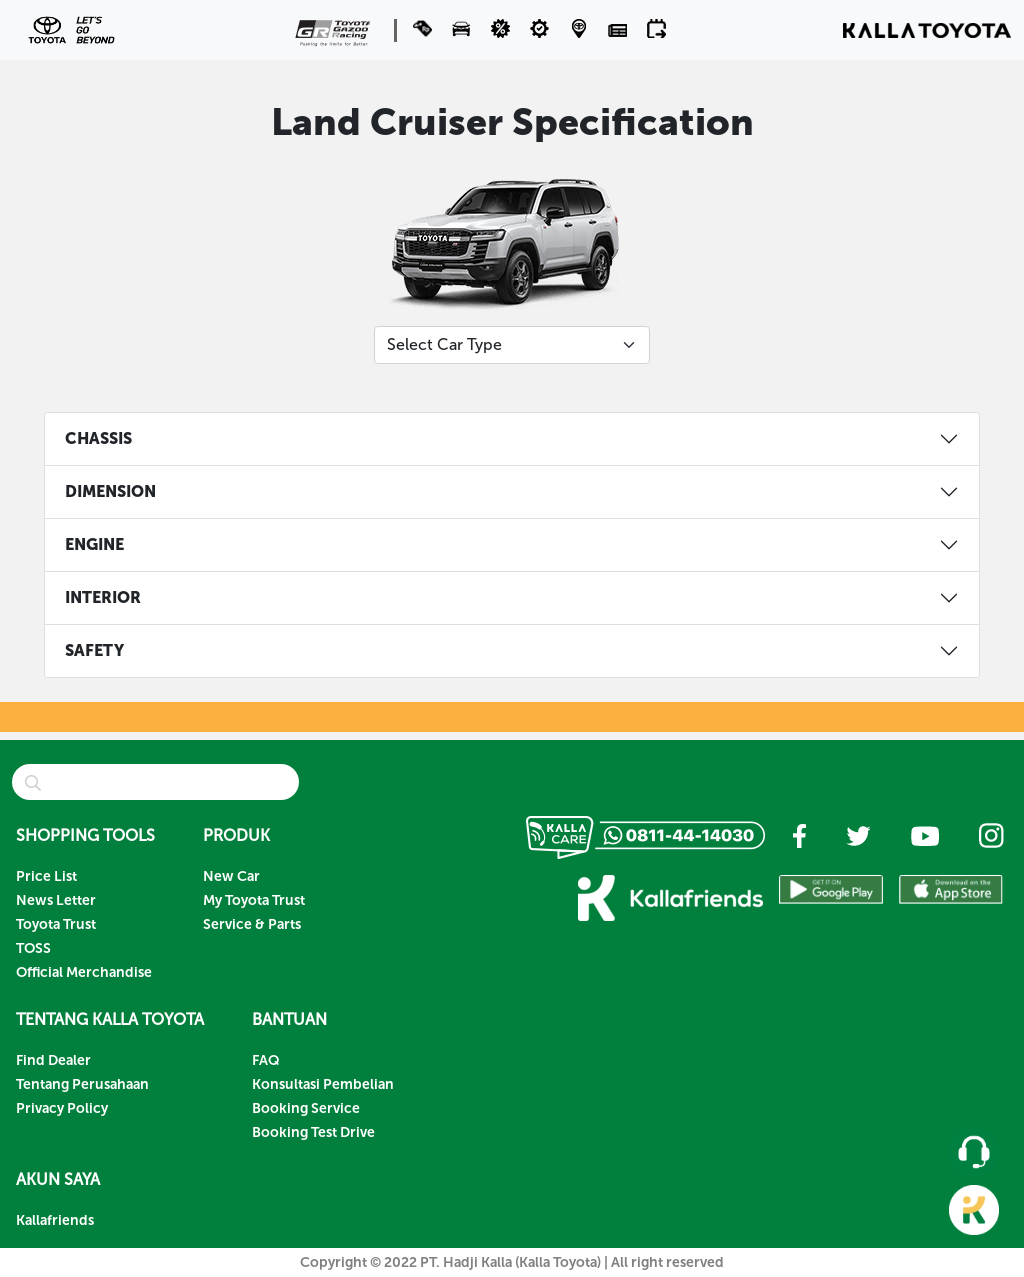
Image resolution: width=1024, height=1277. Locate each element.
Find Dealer (53, 1060)
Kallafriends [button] (55, 1220)
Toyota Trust (56, 924)
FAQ (266, 1060)
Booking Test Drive (313, 1132)
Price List (46, 876)
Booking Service (306, 1108)
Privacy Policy (62, 1108)
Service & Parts (252, 924)
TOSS (33, 948)
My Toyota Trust (254, 900)
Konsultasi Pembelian (323, 1084)
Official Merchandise (84, 972)
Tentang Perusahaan (82, 1084)
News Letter (56, 900)
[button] (463, 28)
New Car (231, 876)
